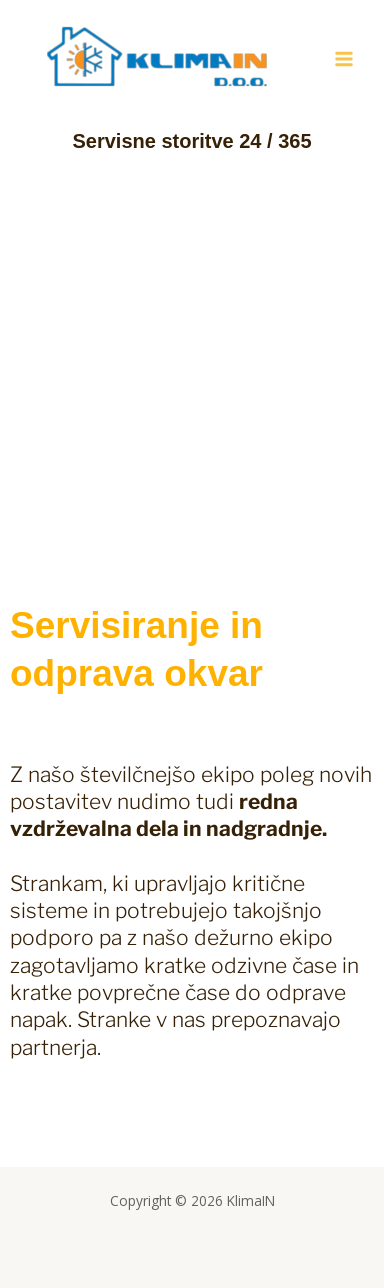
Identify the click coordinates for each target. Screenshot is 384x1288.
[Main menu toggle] (344, 59)
